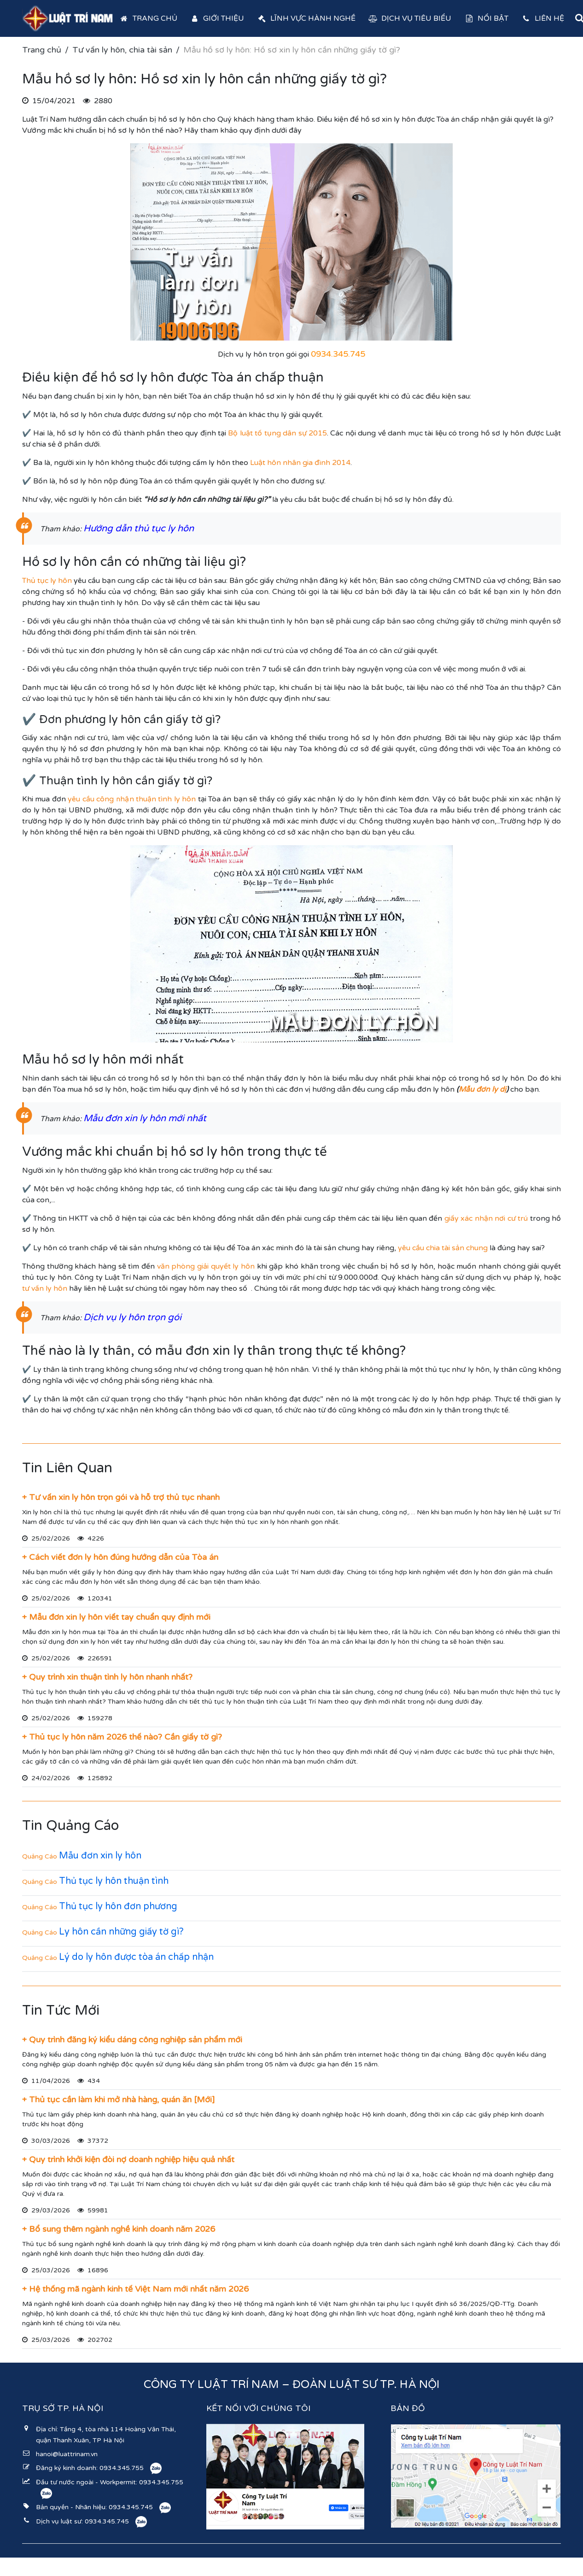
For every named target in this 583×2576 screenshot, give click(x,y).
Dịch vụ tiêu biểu (410, 18)
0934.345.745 (131, 2507)
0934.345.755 (121, 2468)
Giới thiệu (217, 18)
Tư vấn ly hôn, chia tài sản (122, 50)
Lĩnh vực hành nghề (306, 18)
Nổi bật (486, 18)
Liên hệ (542, 18)
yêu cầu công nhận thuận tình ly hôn (132, 799)
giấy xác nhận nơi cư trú (486, 1218)
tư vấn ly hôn (44, 1288)
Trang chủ (148, 18)
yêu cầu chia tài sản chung (443, 1248)
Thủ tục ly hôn (47, 580)
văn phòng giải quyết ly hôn (206, 1266)
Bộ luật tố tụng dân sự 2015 (277, 433)
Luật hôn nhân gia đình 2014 (300, 462)
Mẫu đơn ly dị (482, 1089)
